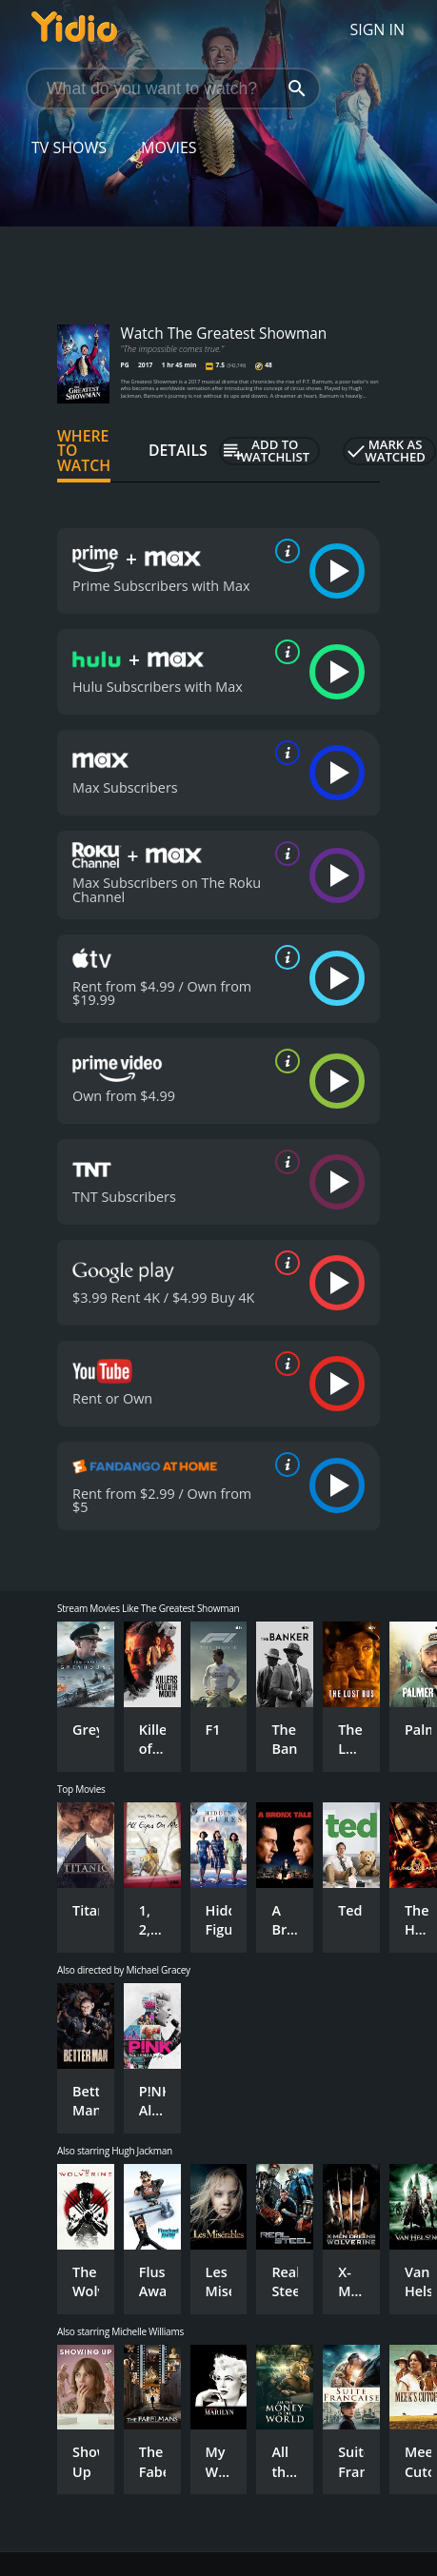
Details (178, 450)
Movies (169, 147)
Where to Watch (83, 451)
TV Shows (69, 147)
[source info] (284, 551)
